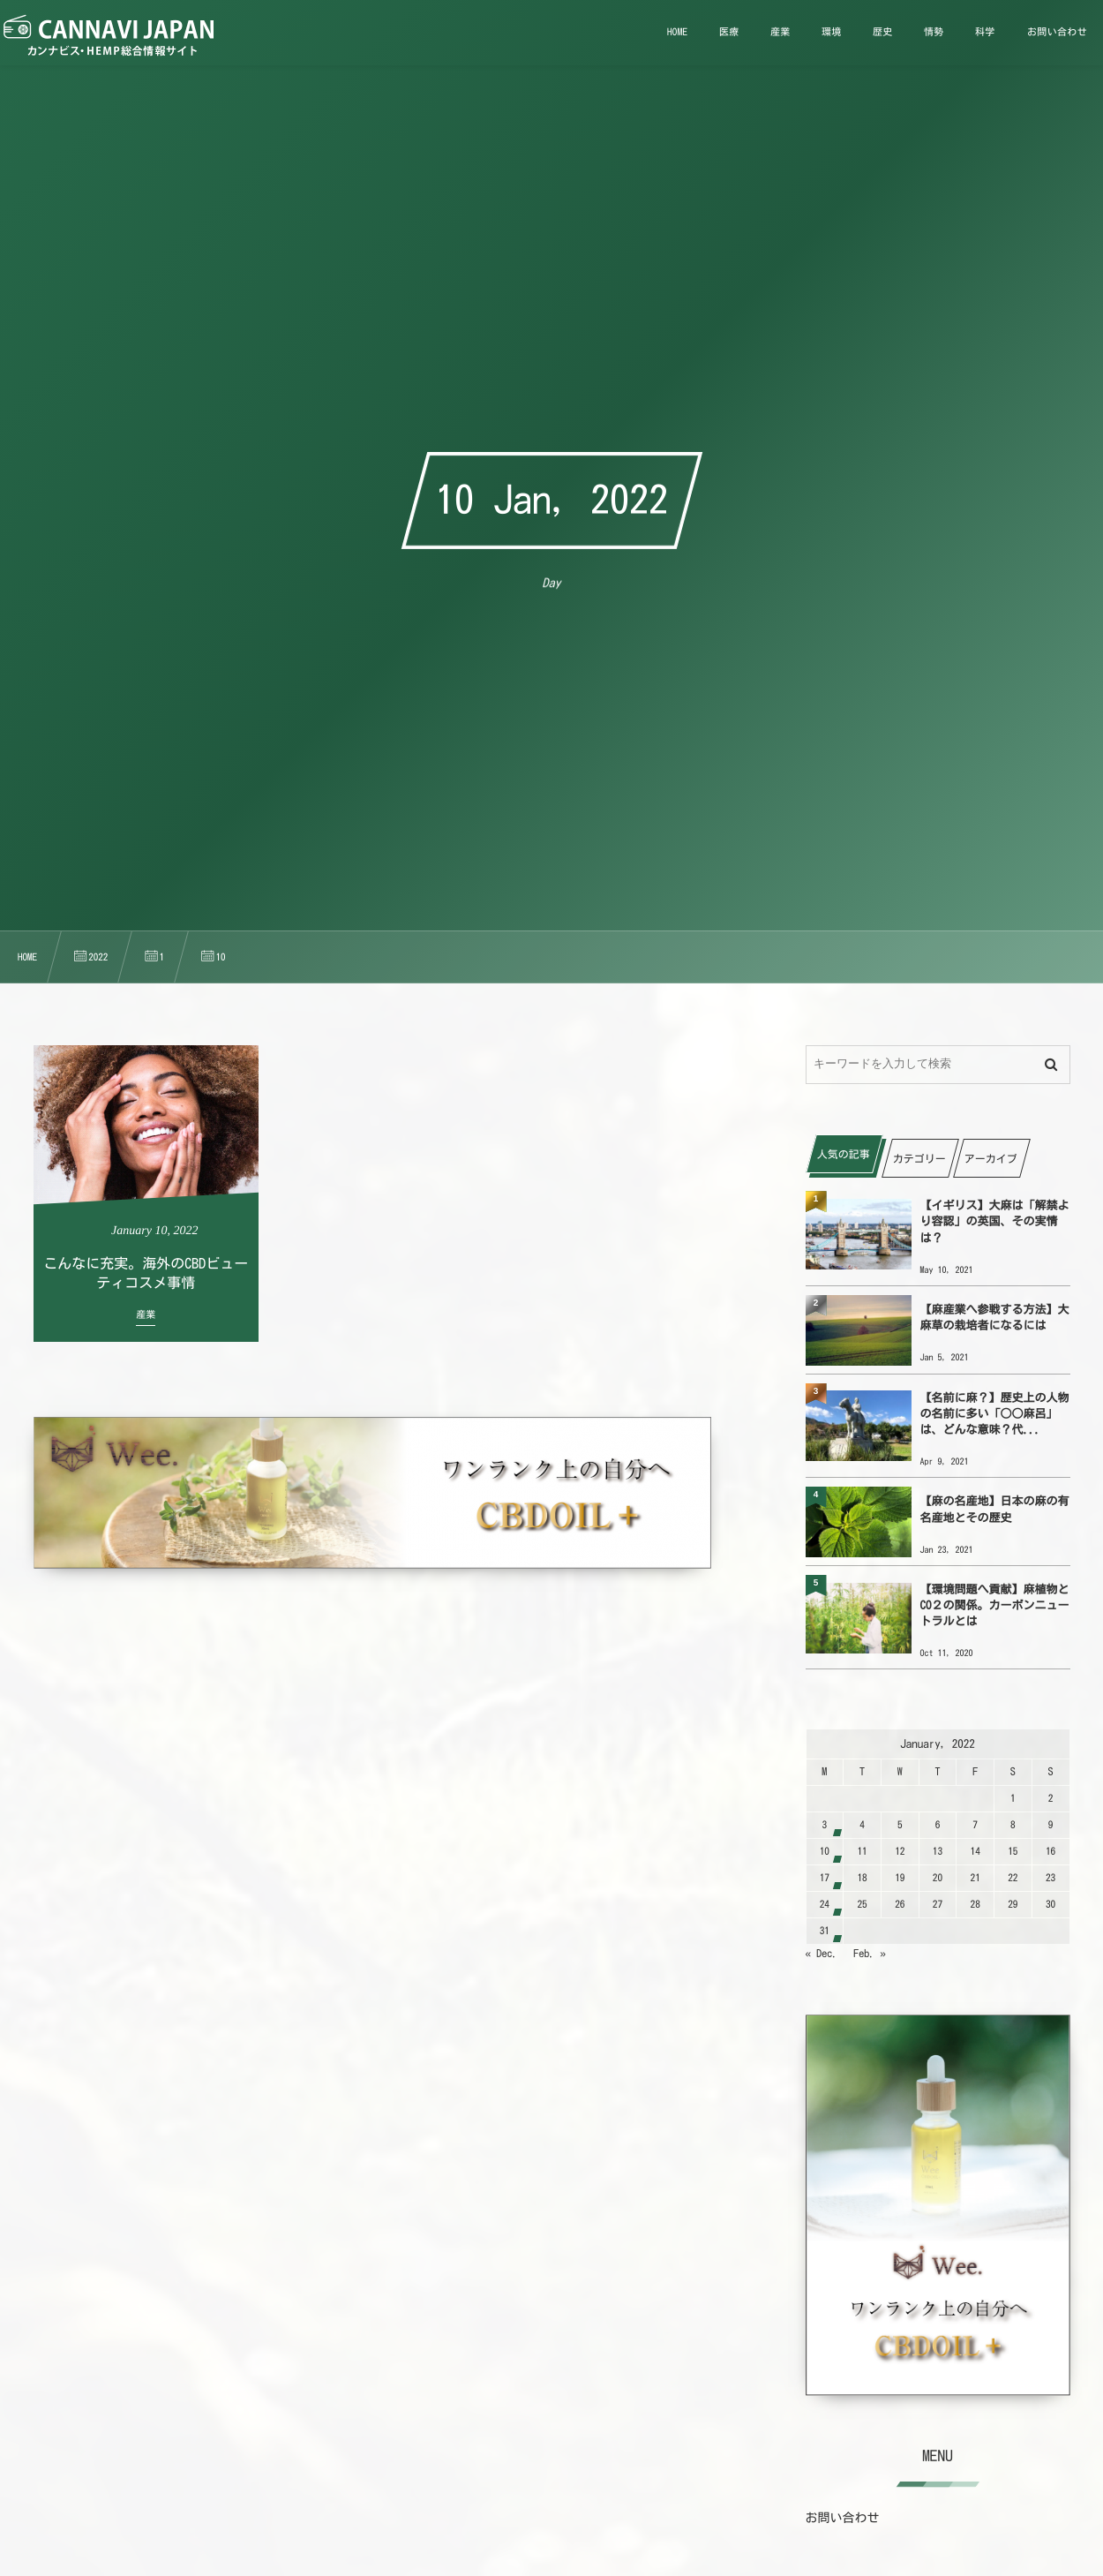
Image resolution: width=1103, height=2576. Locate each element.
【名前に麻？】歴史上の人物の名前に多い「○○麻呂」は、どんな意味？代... (994, 1413)
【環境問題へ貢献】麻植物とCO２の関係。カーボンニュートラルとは (994, 1605)
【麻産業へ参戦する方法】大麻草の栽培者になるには (994, 1317)
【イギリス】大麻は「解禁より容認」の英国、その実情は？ (994, 1221)
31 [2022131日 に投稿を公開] (824, 1931)
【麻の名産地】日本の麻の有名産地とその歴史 (994, 1509)
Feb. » (869, 1953)
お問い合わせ (843, 2518)
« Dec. (822, 1953)
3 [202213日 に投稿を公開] (825, 1825)
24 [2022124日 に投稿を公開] (824, 1904)
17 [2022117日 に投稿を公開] (824, 1878)
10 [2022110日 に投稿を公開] (824, 1852)
